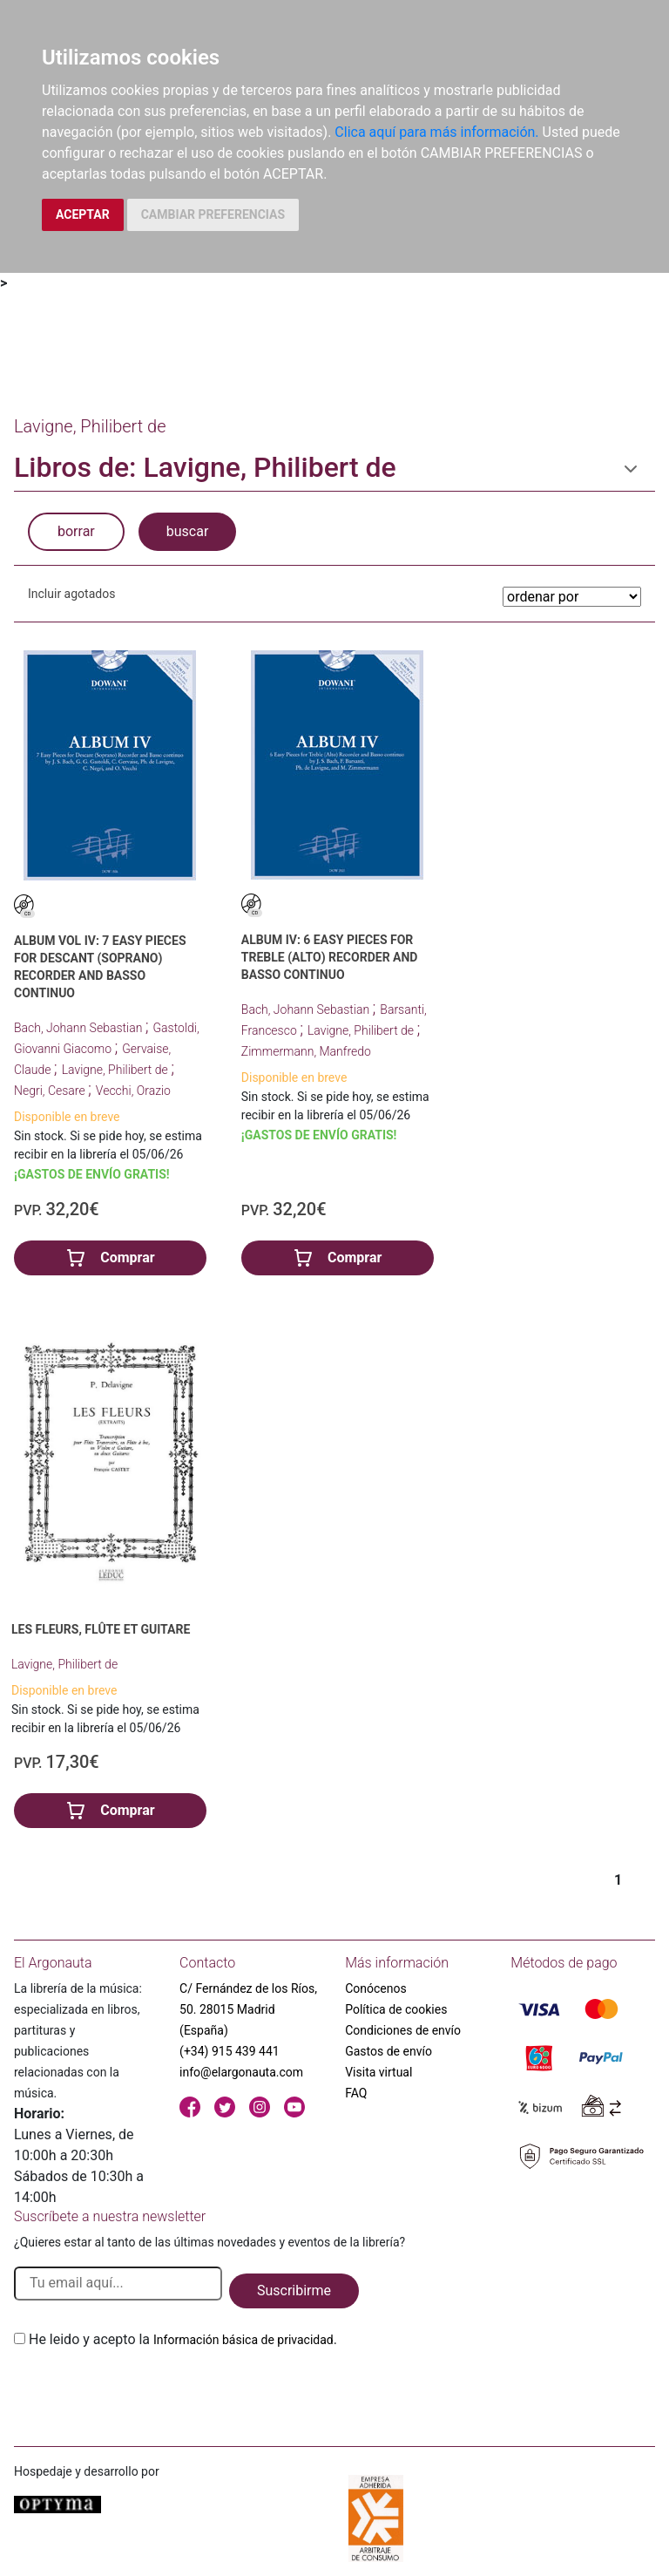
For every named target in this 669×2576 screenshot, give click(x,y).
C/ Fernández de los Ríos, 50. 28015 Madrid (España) (248, 2009)
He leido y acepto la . (183, 2339)
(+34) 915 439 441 (229, 2051)
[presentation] (146, 2391)
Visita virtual (378, 2072)
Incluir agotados (71, 594)
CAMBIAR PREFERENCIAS (213, 214)
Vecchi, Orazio (133, 1091)
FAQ (356, 2093)
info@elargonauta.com (241, 2072)
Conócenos (376, 1988)
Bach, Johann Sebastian (79, 1028)
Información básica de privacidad (243, 2340)
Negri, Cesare (51, 1091)
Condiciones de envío (403, 2030)
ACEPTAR (83, 214)
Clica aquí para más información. (436, 132)
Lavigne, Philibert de (117, 1070)
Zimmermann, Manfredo (306, 1051)
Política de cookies (396, 2009)
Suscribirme (294, 2290)
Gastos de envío (388, 2051)
